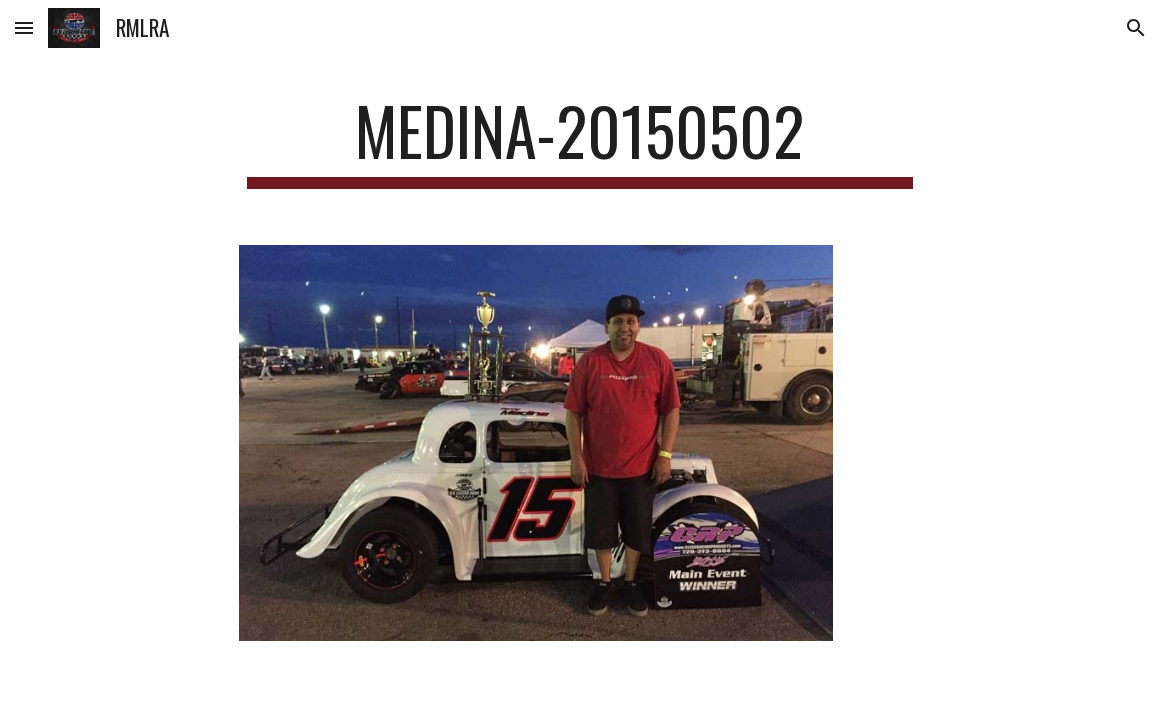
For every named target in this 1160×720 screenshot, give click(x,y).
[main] (580, 140)
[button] (24, 27)
